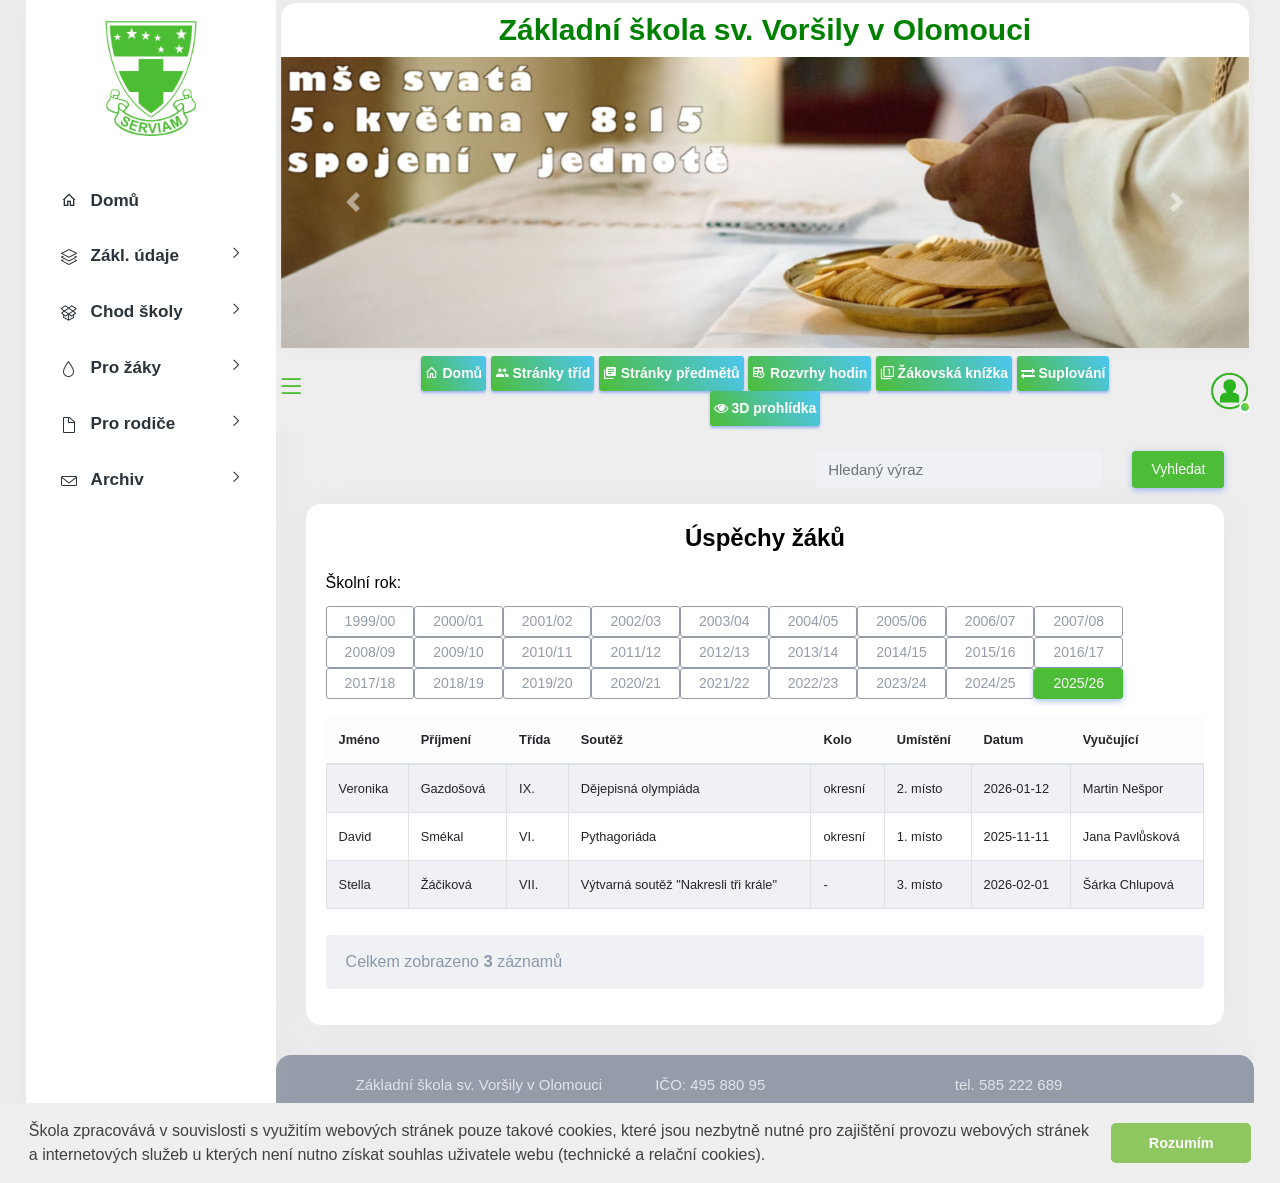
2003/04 (724, 621)
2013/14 (813, 652)
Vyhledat (1178, 469)
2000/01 (458, 621)
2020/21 (635, 683)
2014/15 (901, 652)
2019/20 (547, 683)
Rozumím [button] (1181, 1143)
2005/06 (901, 621)
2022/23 (813, 683)
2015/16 (990, 652)
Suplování (1063, 373)
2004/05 (813, 621)
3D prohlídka (765, 408)
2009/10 (458, 652)
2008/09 (370, 652)
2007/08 (1078, 621)
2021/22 (724, 683)
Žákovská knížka (944, 373)
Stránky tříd (543, 373)
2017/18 (370, 683)
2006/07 (990, 621)
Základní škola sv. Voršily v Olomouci (765, 29)
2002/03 (635, 621)
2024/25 (990, 683)
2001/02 (547, 621)
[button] (773, 1156)
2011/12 (635, 652)
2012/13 (724, 652)
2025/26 (1078, 683)
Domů (454, 373)
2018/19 (458, 683)
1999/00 (370, 621)
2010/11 (547, 652)
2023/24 (901, 683)
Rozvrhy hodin (809, 373)
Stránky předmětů (671, 373)
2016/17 (1078, 652)
